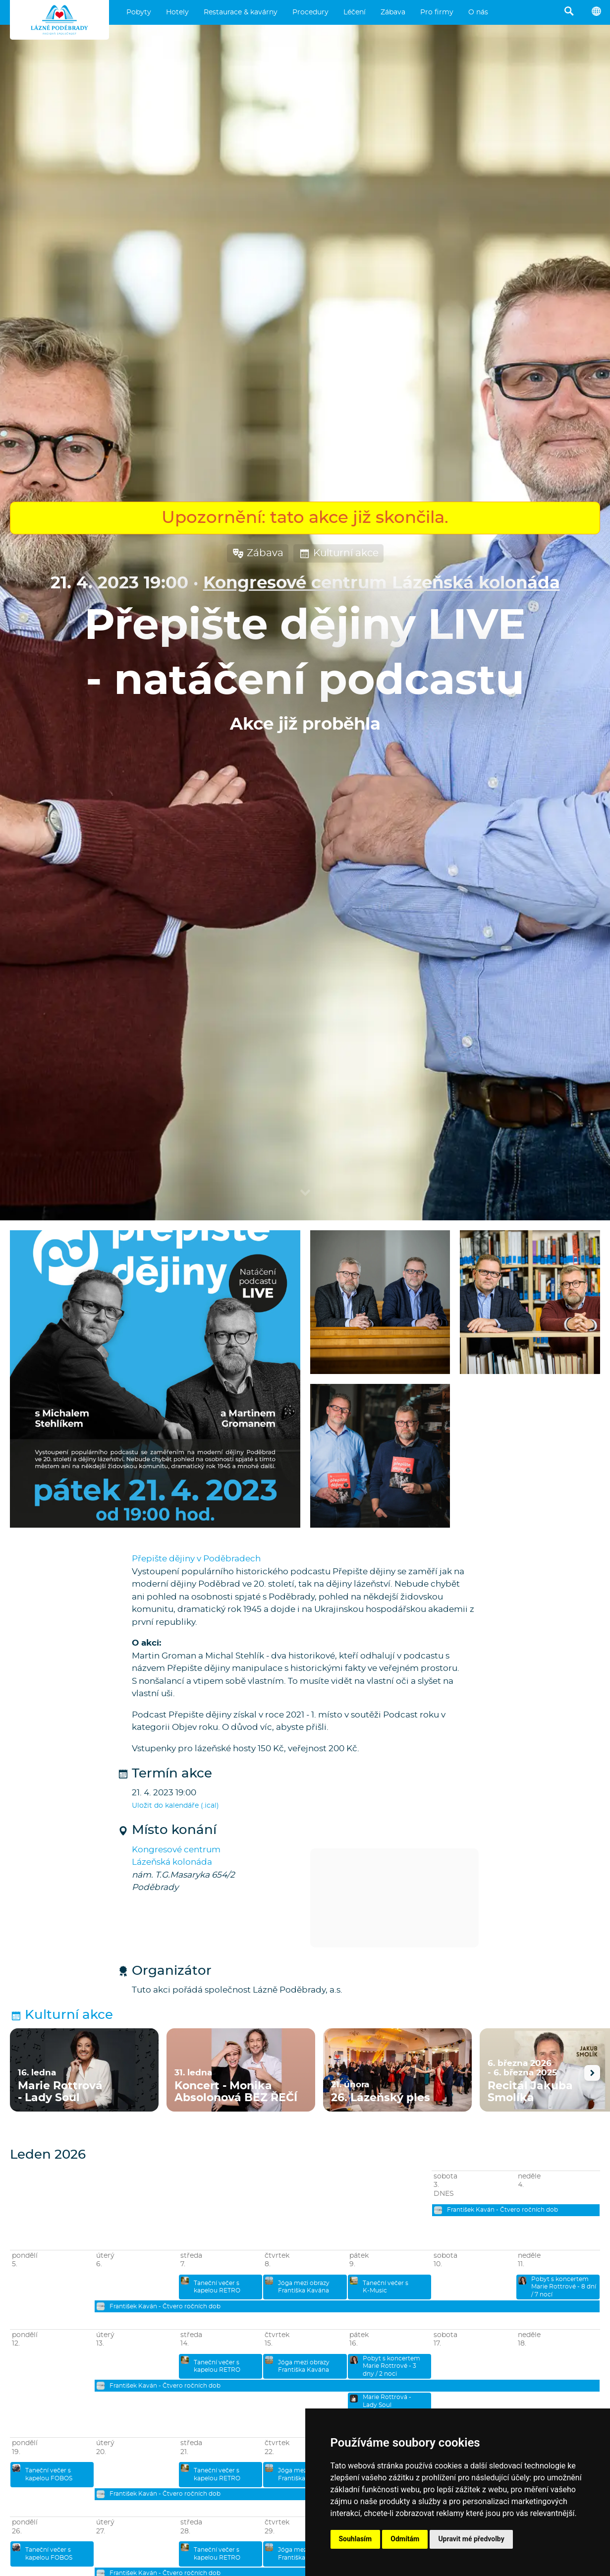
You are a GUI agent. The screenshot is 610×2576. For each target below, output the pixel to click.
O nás (478, 12)
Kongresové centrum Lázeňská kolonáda (381, 583)
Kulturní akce (338, 553)
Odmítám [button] (404, 2539)
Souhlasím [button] (355, 2539)
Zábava (393, 12)
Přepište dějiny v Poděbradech (196, 1558)
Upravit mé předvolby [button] (471, 2539)
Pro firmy (436, 12)
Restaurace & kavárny (240, 12)
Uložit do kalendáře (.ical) (175, 1805)
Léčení (354, 12)
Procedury (310, 12)
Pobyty (138, 12)
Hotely (177, 12)
